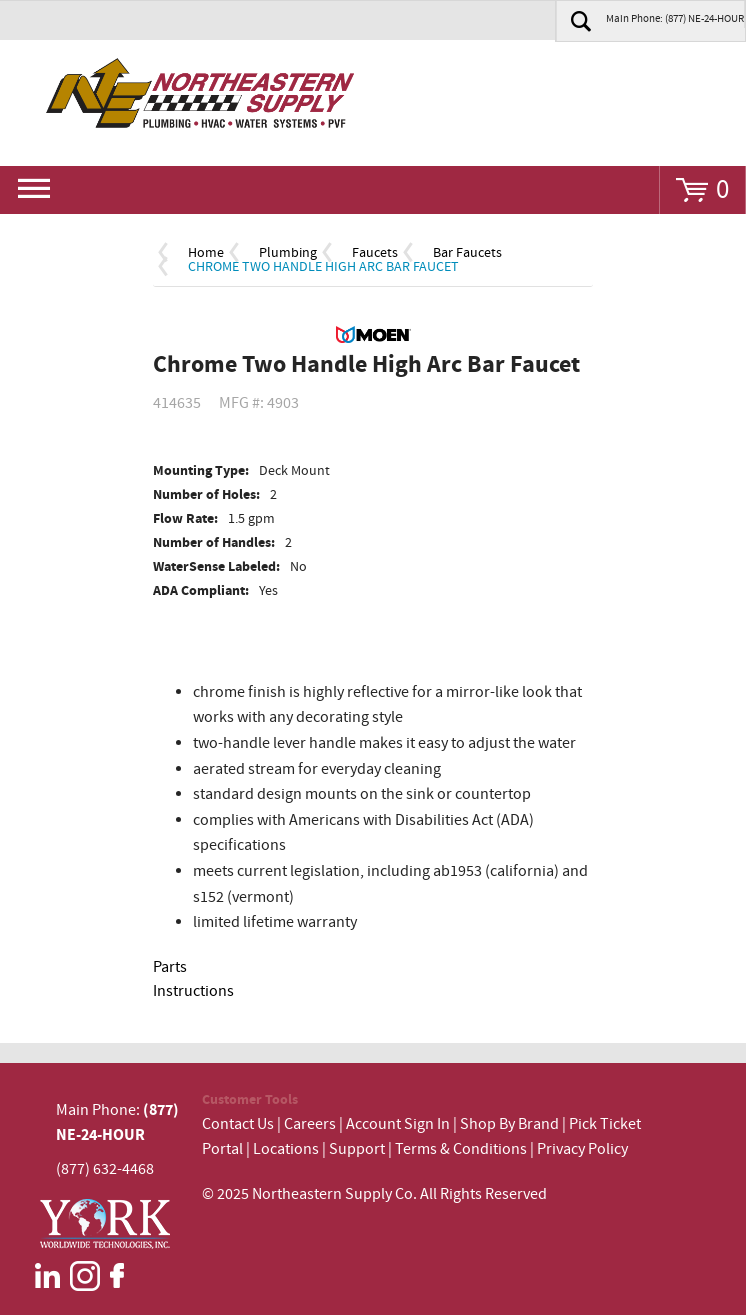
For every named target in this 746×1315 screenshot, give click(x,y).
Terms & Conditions (461, 1149)
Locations (286, 1149)
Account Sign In (399, 1124)
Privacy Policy (582, 1149)
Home (206, 253)
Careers (310, 1124)
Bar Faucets (467, 253)
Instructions (193, 991)
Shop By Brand (509, 1124)
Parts (170, 967)
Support (357, 1149)
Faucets (375, 253)
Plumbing (288, 253)
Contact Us (238, 1124)
